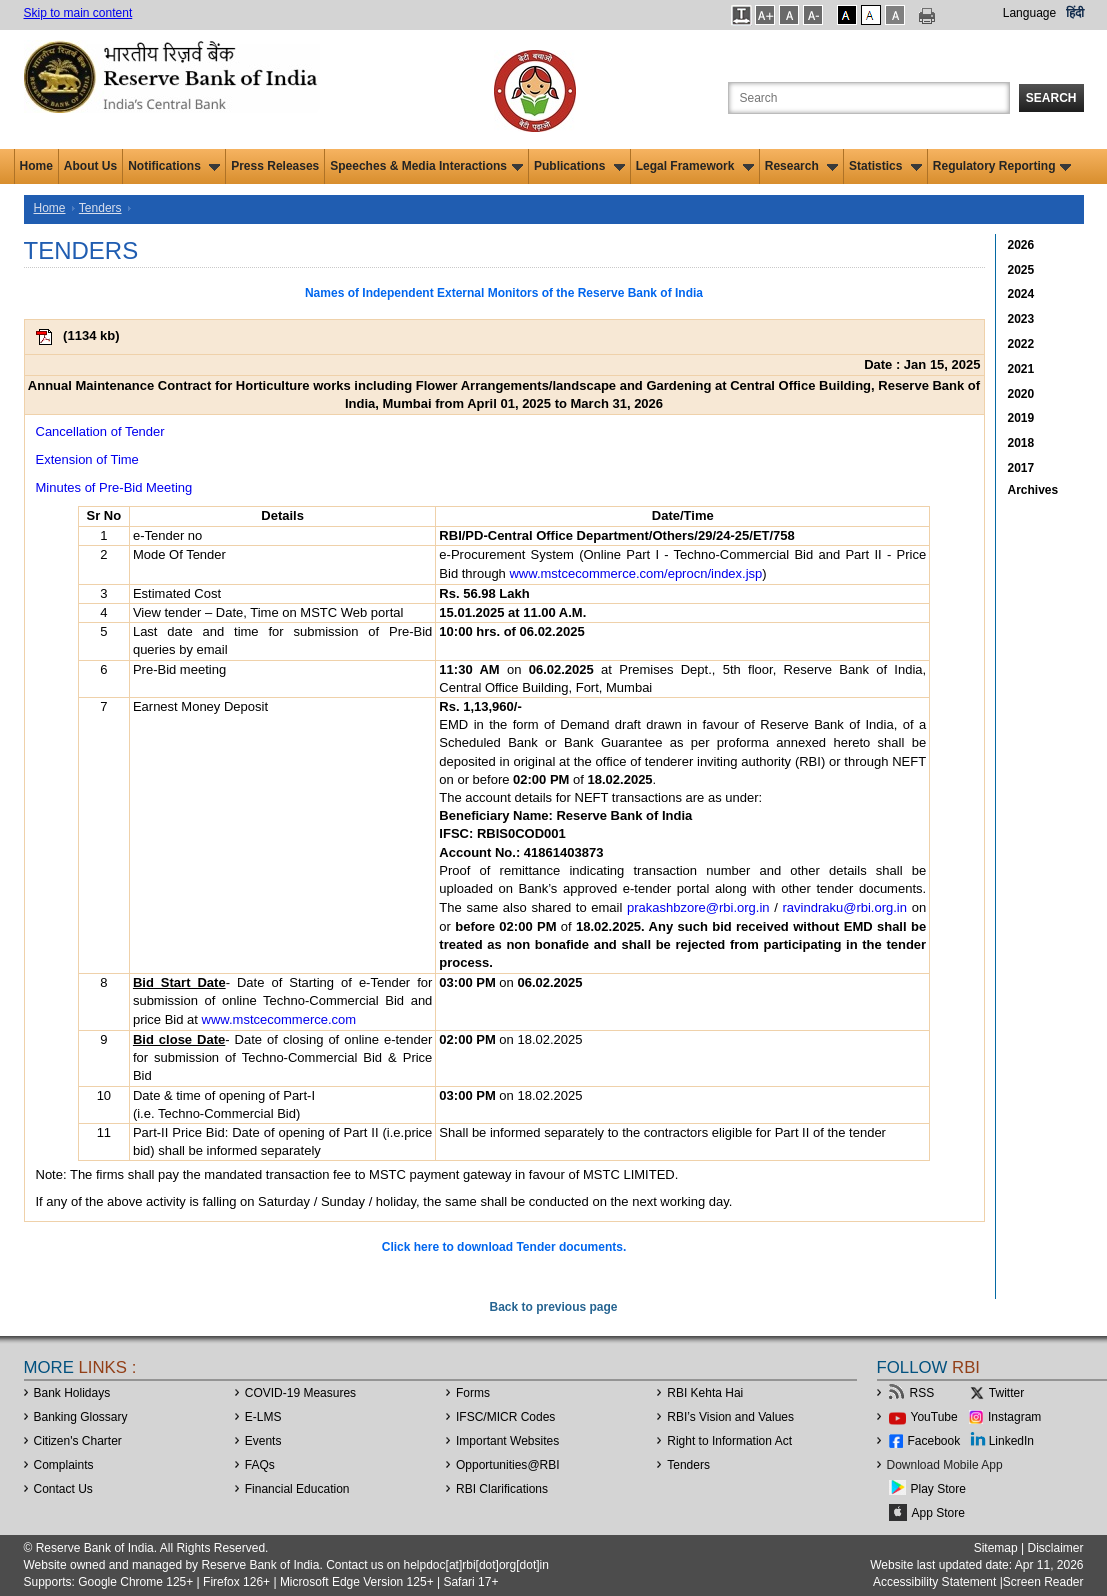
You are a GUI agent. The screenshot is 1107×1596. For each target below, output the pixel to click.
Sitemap (996, 1548)
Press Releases (275, 166)
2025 (1021, 270)
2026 (1021, 245)
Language (1029, 13)
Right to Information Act (729, 1441)
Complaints (64, 1465)
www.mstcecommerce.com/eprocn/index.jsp (635, 573)
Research (801, 166)
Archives (1033, 490)
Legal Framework (695, 166)
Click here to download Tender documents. (504, 1247)
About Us (90, 166)
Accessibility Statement (934, 1582)
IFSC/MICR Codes (505, 1417)
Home (36, 166)
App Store (938, 1513)
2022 (1021, 344)
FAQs (260, 1465)
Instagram (1014, 1417)
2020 (1021, 394)
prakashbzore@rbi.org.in (698, 907)
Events (263, 1441)
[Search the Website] (869, 98)
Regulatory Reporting (1002, 166)
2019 (1021, 418)
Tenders (100, 208)
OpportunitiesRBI (508, 1465)
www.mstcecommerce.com (279, 1019)
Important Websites (507, 1441)
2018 (1021, 443)
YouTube (934, 1417)
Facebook (934, 1441)
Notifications (174, 166)
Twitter (1006, 1393)
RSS (922, 1393)
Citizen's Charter (78, 1441)
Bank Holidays (72, 1393)
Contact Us (63, 1489)
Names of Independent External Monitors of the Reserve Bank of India (504, 293)
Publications (579, 166)
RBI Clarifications (502, 1489)
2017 (1021, 468)
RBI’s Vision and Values (730, 1417)
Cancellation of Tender (100, 431)
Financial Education (297, 1489)
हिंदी (1075, 13)
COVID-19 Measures (300, 1393)
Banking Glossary (81, 1417)
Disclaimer (1055, 1548)
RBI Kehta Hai (705, 1393)
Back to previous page (553, 1307)
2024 (1021, 294)
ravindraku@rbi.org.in (845, 907)
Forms (473, 1393)
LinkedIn (1011, 1441)
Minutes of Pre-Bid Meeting (114, 487)
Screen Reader (1043, 1582)
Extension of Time (87, 459)
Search (1051, 98)
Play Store (938, 1489)
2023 (1021, 319)
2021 (1021, 369)
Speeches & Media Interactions (426, 166)
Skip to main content (78, 13)
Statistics (885, 166)
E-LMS (263, 1417)
